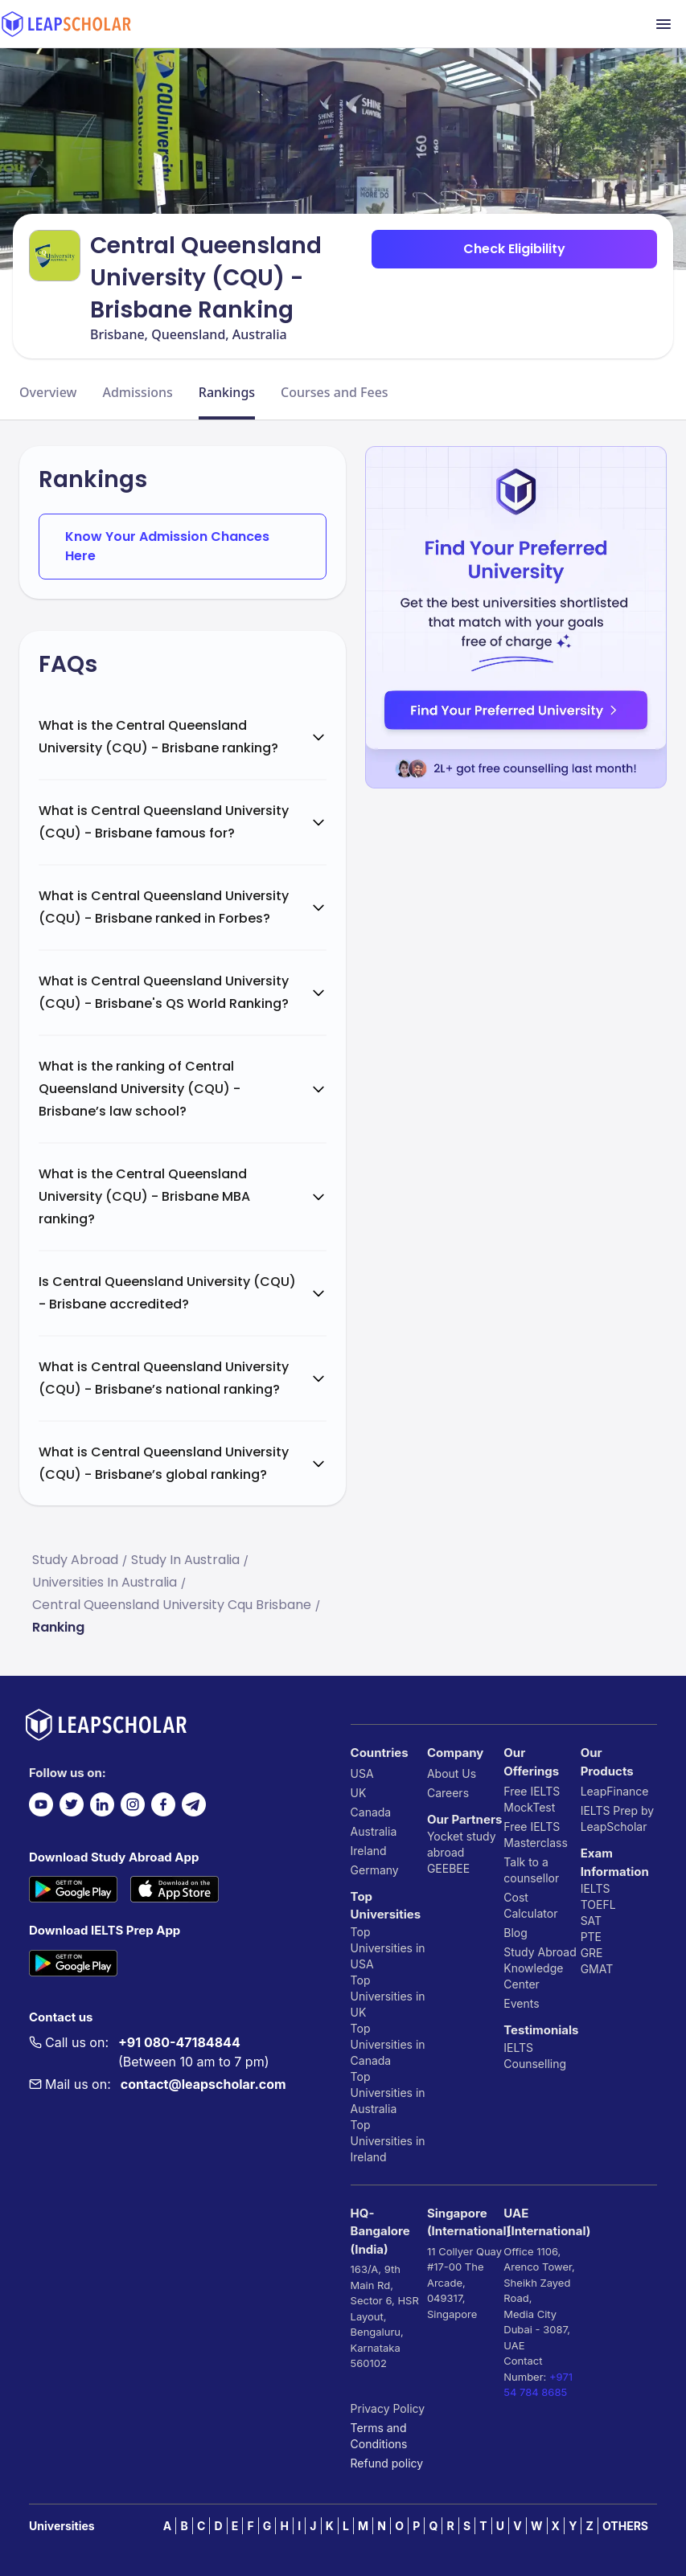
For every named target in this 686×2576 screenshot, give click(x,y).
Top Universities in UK (388, 1996)
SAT (591, 1920)
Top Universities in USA (388, 1948)
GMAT (597, 1969)
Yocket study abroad (461, 1844)
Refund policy (387, 2463)
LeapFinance (615, 1791)
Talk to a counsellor (531, 1870)
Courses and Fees (334, 392)
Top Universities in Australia (388, 2092)
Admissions (137, 392)
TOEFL (598, 1904)
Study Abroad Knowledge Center (540, 1968)
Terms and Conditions (379, 2436)
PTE (591, 1936)
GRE (592, 1953)
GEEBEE (448, 1868)
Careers (448, 1793)
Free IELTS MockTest (531, 1799)
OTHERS (625, 2526)
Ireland (369, 1850)
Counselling (534, 2063)
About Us (451, 1773)
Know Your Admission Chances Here (167, 546)
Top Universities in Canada (388, 2044)
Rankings (227, 392)
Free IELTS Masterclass (535, 1834)
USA (362, 1773)
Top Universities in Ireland (388, 2141)
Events (521, 2003)
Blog (515, 1932)
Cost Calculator (530, 1905)
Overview (47, 392)
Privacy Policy (388, 2408)
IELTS (518, 2047)
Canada (371, 1812)
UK (359, 1793)
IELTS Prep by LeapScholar (618, 1818)
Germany (375, 1870)
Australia (374, 1831)
